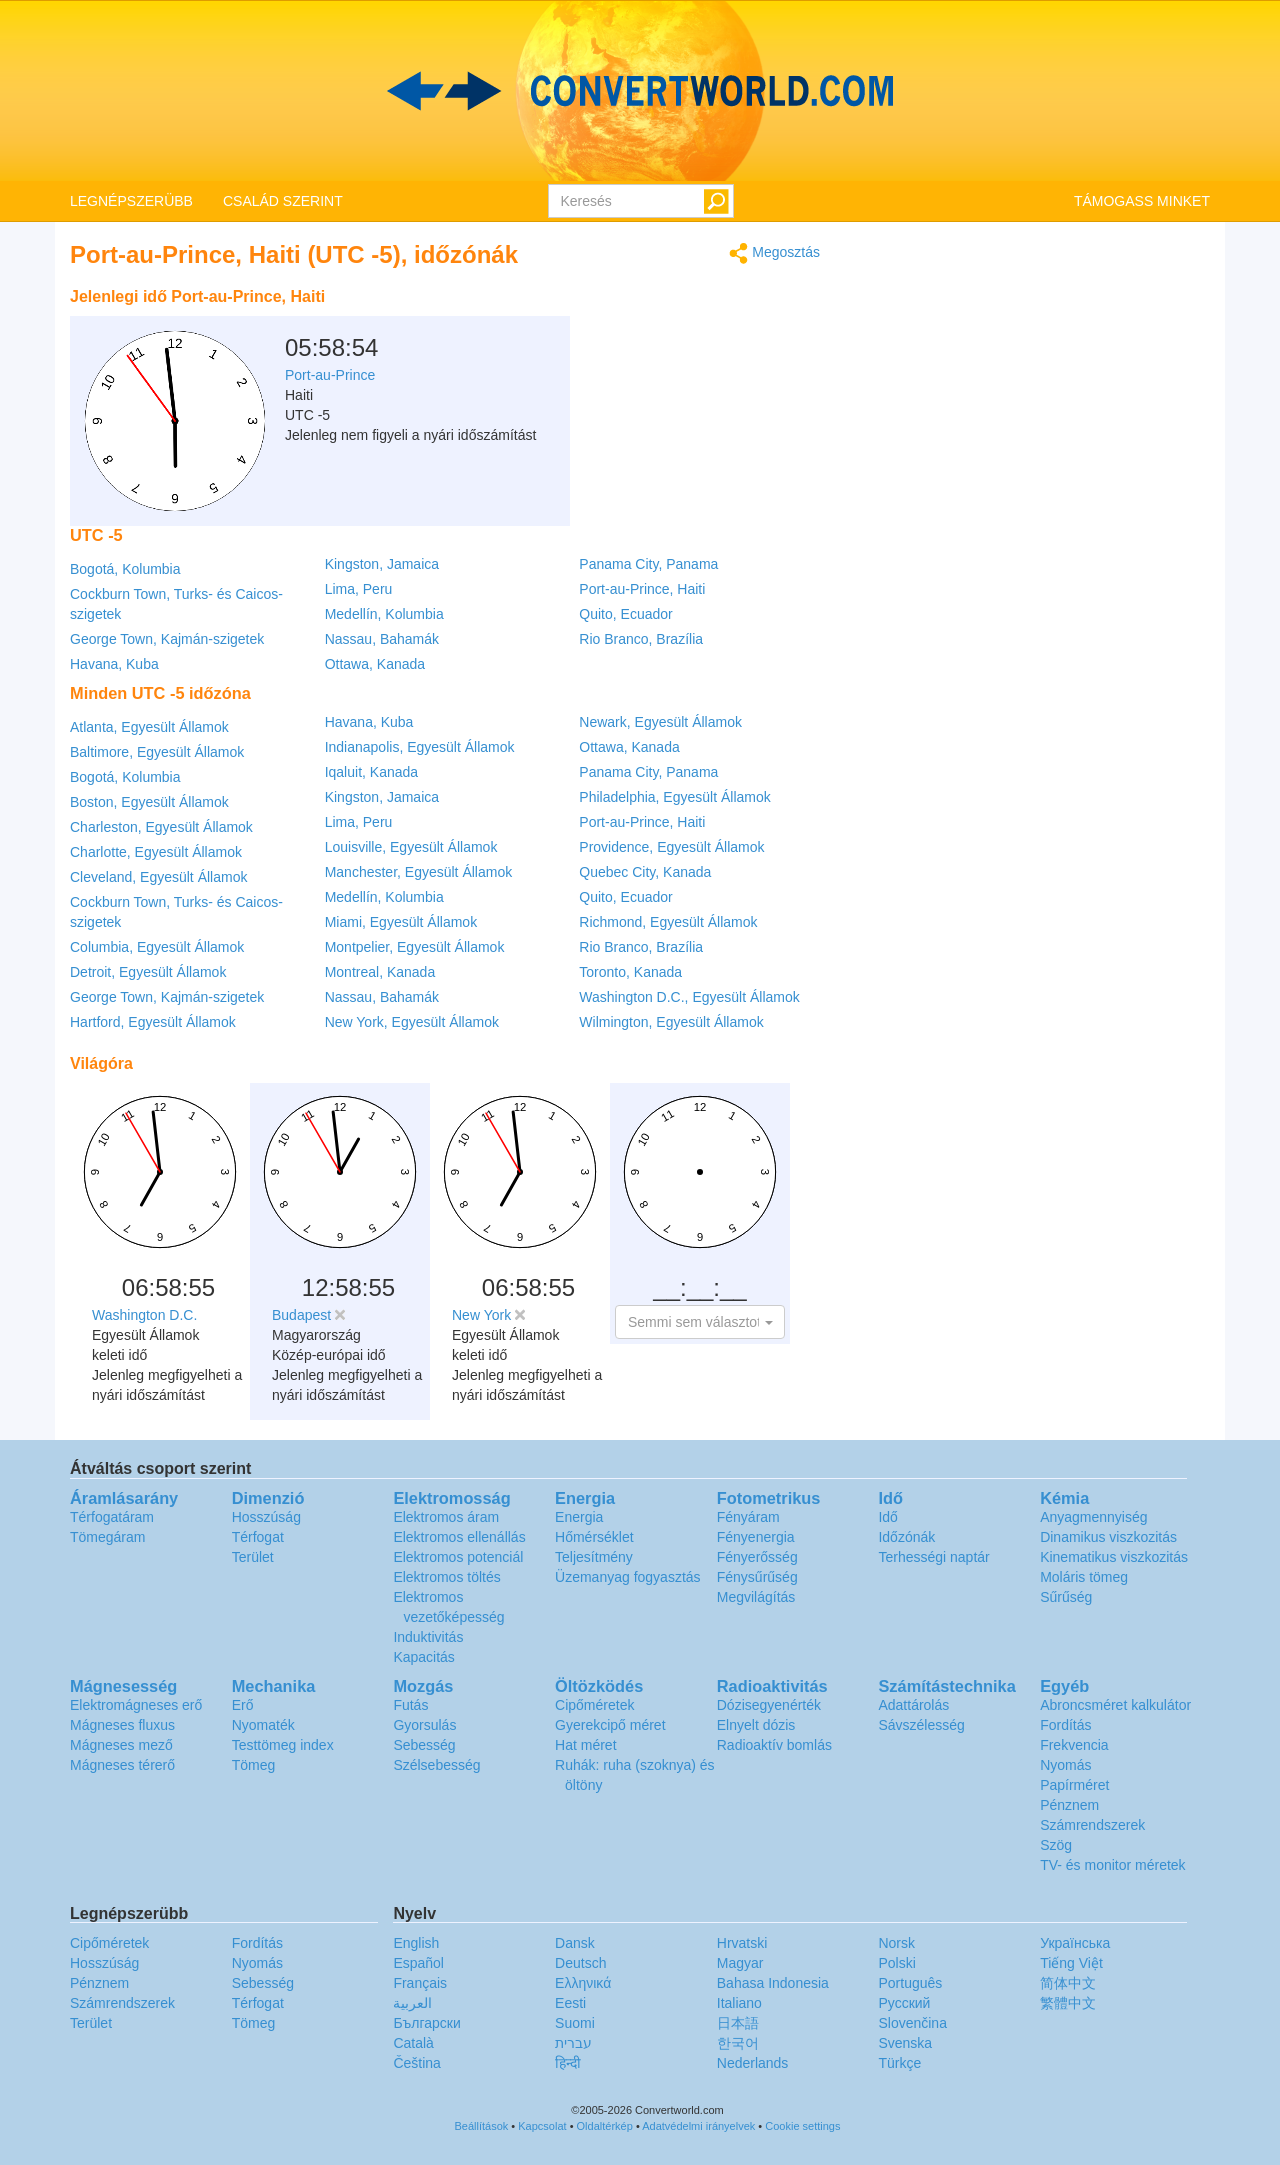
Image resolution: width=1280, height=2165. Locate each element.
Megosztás (774, 253)
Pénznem (1069, 1805)
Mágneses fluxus (122, 1725)
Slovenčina (912, 2023)
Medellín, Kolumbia (384, 614)
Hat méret (585, 1745)
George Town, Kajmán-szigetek (167, 639)
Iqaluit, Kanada (371, 772)
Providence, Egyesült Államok (671, 847)
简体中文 (1068, 1983)
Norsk (896, 1943)
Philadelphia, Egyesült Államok (674, 797)
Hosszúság (266, 1517)
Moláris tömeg (1084, 1577)
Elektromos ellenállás (459, 1537)
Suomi (575, 2023)
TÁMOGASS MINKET (1142, 201)
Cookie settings (802, 2126)
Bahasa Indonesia (773, 1983)
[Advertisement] (695, 328)
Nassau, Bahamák (382, 639)
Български (426, 2023)
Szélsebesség (436, 1765)
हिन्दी (568, 2063)
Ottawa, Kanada (375, 664)
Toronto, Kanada (630, 972)
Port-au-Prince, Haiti (642, 589)
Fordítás (1065, 1725)
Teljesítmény (594, 1557)
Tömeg (254, 1765)
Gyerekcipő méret (610, 1725)
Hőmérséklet (594, 1537)
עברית (573, 2043)
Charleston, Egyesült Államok (161, 827)
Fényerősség (757, 1557)
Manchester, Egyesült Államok (419, 872)
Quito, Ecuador (625, 614)
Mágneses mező (121, 1745)
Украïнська (1075, 1943)
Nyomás (1065, 1765)
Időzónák (906, 1537)
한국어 (738, 2043)
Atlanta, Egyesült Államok (149, 727)
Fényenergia (756, 1537)
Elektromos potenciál (458, 1557)
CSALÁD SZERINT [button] (283, 201)
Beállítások (482, 2126)
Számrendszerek (1092, 1825)
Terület (253, 1557)
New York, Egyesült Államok (412, 1022)
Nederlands (753, 2063)
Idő (887, 1517)
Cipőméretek (594, 1705)
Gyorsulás (424, 1725)
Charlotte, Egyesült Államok (156, 852)
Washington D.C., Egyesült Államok (689, 997)
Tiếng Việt (1071, 1963)
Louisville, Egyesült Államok (411, 847)
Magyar (740, 1963)
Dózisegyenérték (769, 1705)
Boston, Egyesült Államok (149, 802)
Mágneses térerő (122, 1765)
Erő (243, 1705)
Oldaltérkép (605, 2126)
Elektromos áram (446, 1517)
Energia (579, 1517)
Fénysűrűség (757, 1577)
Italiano (739, 2003)
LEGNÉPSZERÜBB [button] (131, 201)
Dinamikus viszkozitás (1108, 1537)
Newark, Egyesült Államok (660, 722)
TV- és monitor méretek (1113, 1865)
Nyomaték (263, 1725)
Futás (410, 1705)
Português (910, 1983)
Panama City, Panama (648, 564)
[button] (700, 1322)
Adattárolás (913, 1705)
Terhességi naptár (933, 1557)
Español (418, 1963)
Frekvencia (1074, 1745)
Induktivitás (428, 1637)
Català (413, 2043)
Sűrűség (1066, 1597)
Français (420, 1983)
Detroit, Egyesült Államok (148, 972)
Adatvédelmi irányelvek (698, 2126)
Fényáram (748, 1517)
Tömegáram (107, 1537)
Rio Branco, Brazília (641, 639)
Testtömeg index (283, 1745)
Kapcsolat (542, 2126)
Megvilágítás (756, 1597)
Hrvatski (742, 1943)
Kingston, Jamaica (382, 564)
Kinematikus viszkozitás (1114, 1557)
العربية (412, 2003)
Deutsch (580, 1963)
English (416, 1943)
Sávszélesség (921, 1725)
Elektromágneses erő (136, 1705)
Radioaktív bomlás (774, 1745)
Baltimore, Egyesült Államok (157, 752)
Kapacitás (423, 1657)
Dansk (575, 1943)
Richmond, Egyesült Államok (668, 922)
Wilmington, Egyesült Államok (671, 1022)
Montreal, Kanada (380, 972)
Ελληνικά (583, 1983)
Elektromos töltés (446, 1577)
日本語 (738, 2023)
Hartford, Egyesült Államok (153, 1022)
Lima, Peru (359, 589)
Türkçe (899, 2063)
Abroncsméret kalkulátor (1115, 1705)
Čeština (416, 2063)
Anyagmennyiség (1093, 1517)
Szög (1056, 1845)
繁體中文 (1068, 2003)
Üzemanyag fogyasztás (628, 1577)
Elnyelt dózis (756, 1725)
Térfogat (258, 1537)
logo (640, 91)
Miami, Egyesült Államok (401, 922)
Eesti (570, 2003)
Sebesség (424, 1745)
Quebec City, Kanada (645, 872)
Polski (896, 1963)
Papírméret (1074, 1785)
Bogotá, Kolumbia (125, 569)
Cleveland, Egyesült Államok (158, 877)
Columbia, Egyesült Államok (157, 947)
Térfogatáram (112, 1517)
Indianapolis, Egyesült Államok (420, 747)
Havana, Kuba (114, 664)
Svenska (905, 2043)
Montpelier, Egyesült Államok (415, 947)
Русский (904, 2003)
